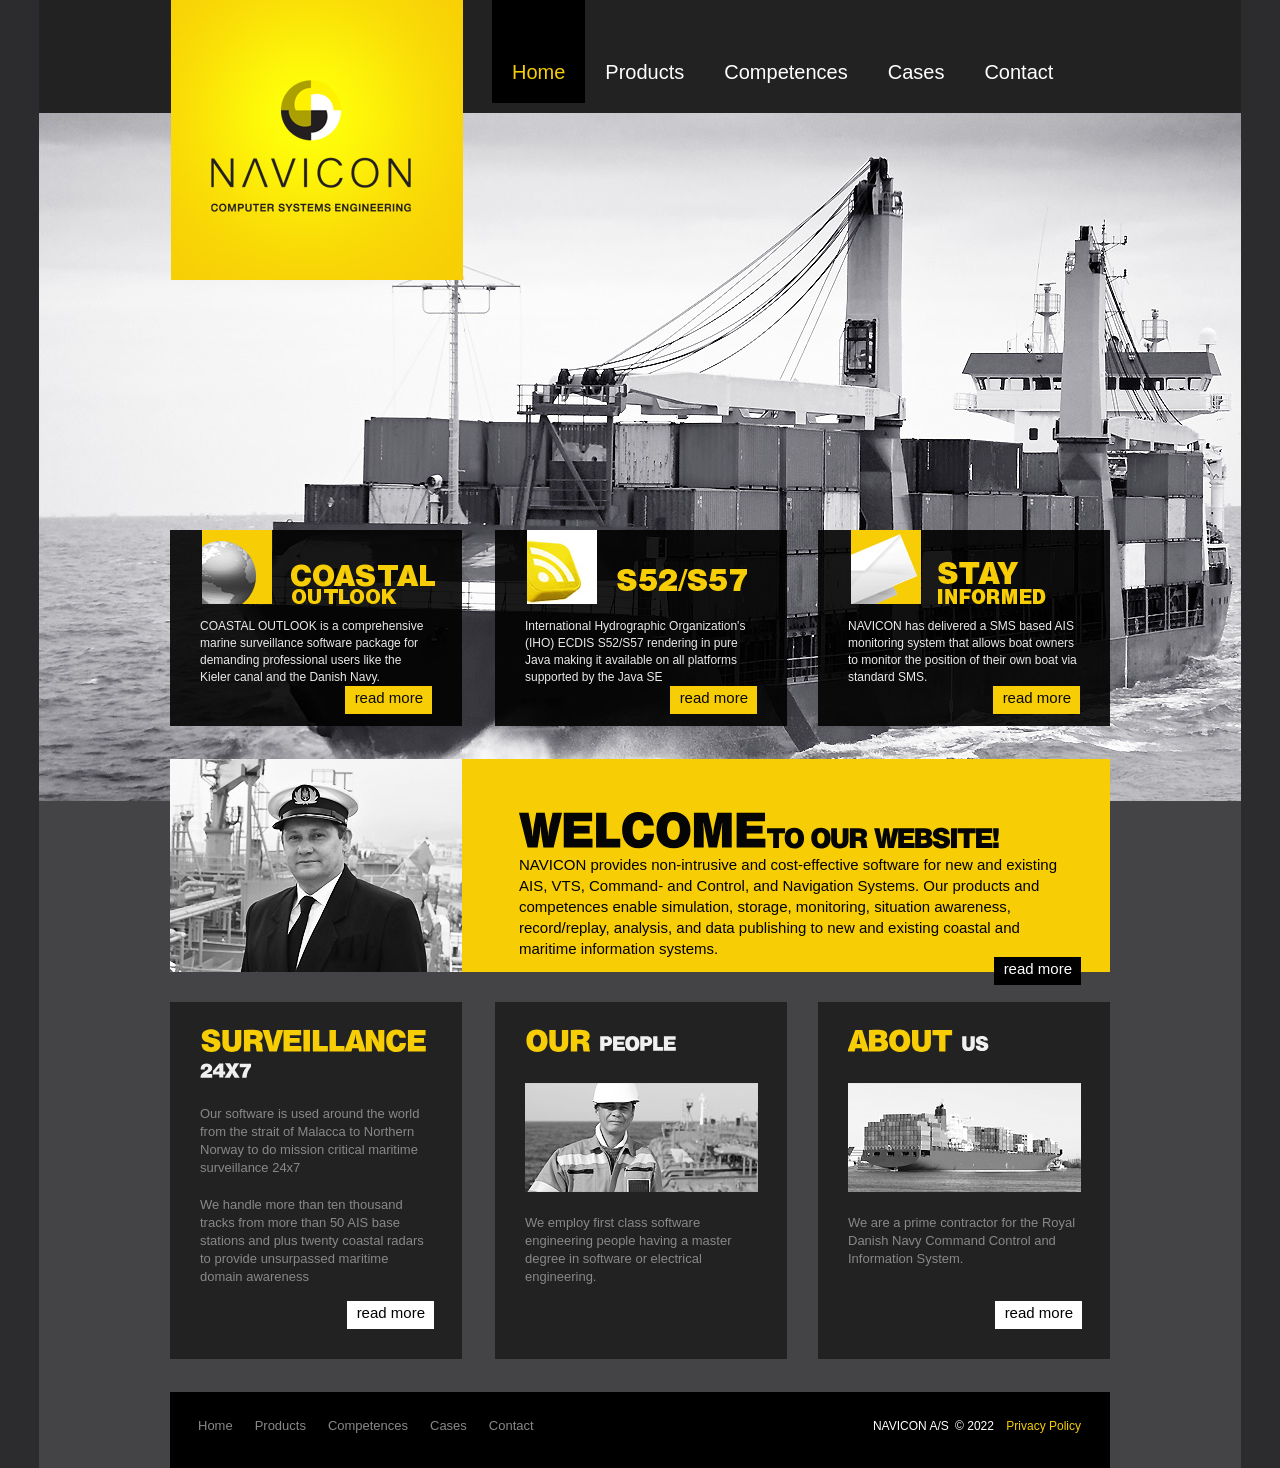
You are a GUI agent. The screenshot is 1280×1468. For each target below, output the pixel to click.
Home (538, 72)
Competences (785, 72)
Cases (916, 72)
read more (389, 697)
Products (644, 72)
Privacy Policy (1043, 1426)
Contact (1018, 72)
